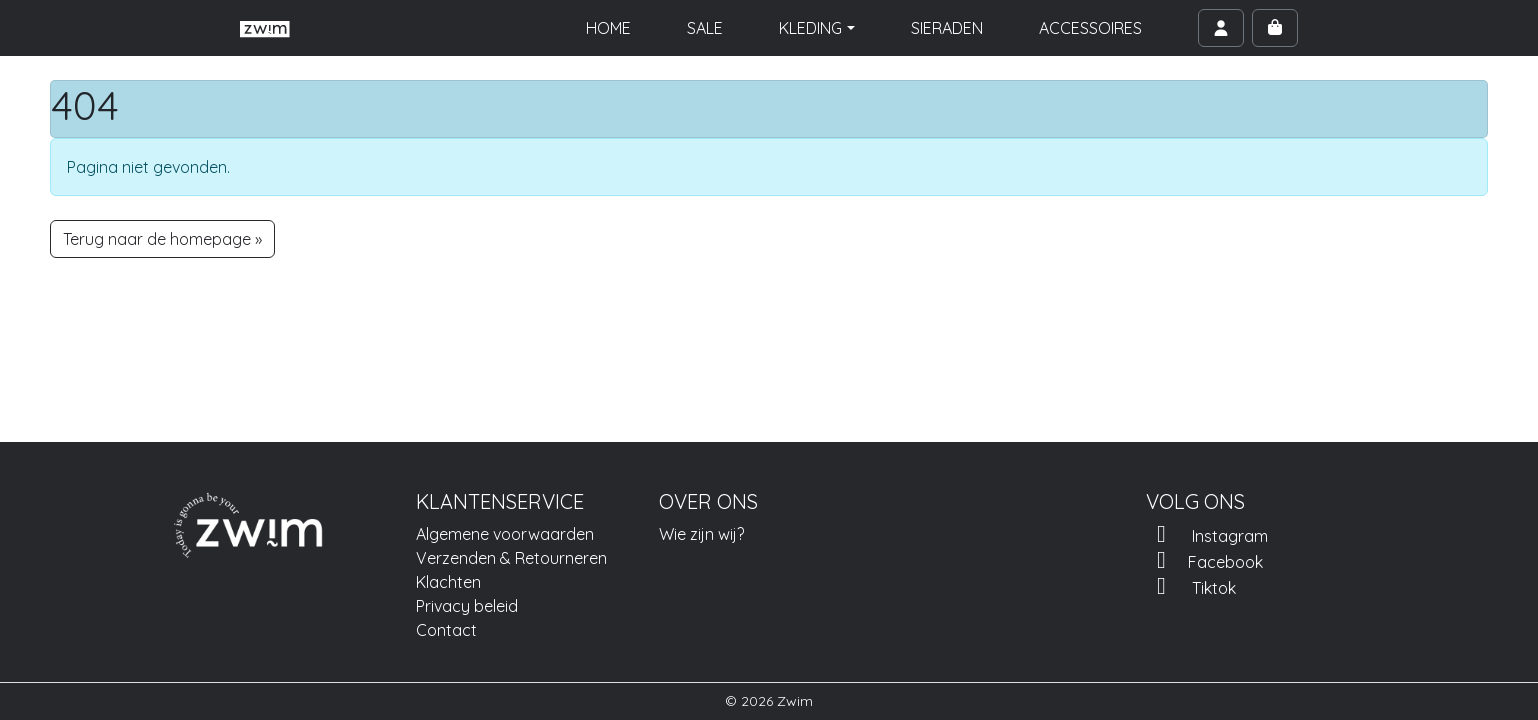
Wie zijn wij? (701, 534)
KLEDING (810, 28)
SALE (705, 28)
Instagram (1207, 534)
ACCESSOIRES (1090, 28)
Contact (446, 630)
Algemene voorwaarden (505, 534)
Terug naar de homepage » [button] (162, 239)
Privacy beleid (467, 606)
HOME (608, 28)
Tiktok (1191, 586)
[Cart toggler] (1275, 28)
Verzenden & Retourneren (511, 558)
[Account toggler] (1221, 28)
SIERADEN (947, 28)
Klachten (448, 582)
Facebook (1204, 560)
